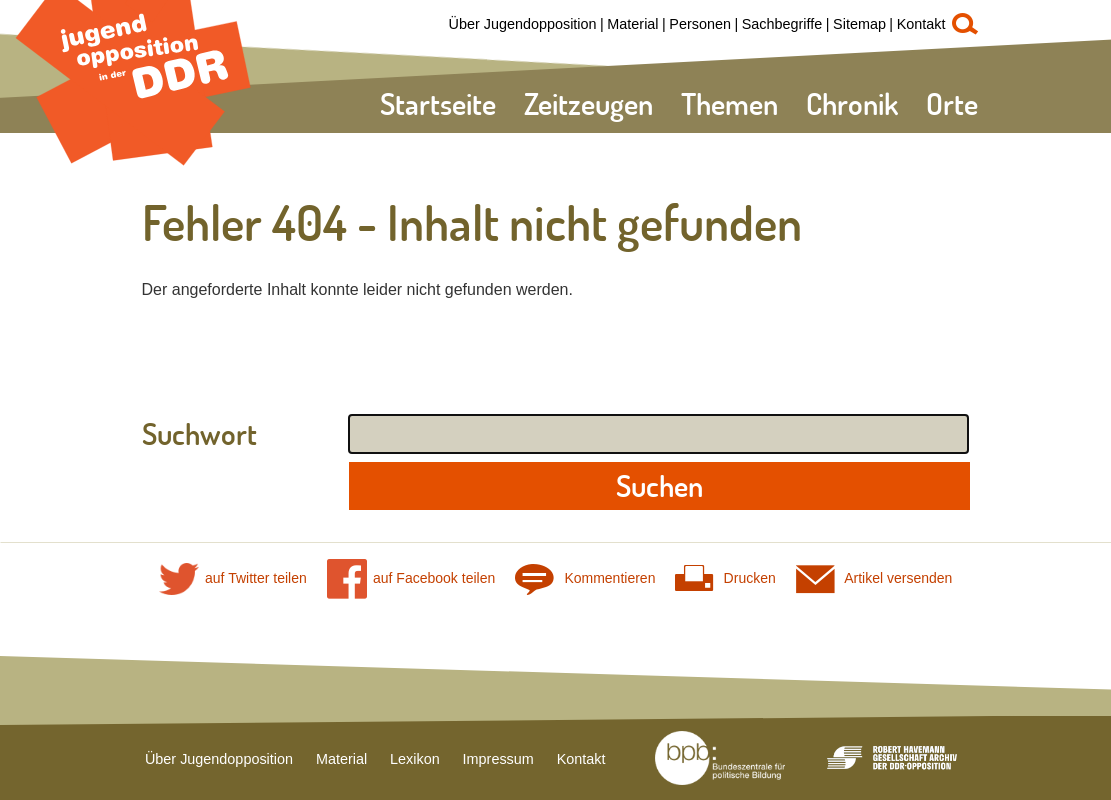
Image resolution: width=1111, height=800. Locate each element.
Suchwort (199, 434)
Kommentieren (585, 578)
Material (632, 24)
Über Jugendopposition (523, 24)
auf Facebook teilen (411, 578)
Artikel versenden (874, 578)
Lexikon (415, 759)
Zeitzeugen (588, 103)
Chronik (852, 103)
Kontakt (921, 24)
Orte (952, 103)
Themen (729, 103)
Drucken (725, 578)
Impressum (498, 759)
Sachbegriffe (782, 24)
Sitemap (859, 24)
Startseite (438, 103)
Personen (700, 24)
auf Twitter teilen (233, 578)
